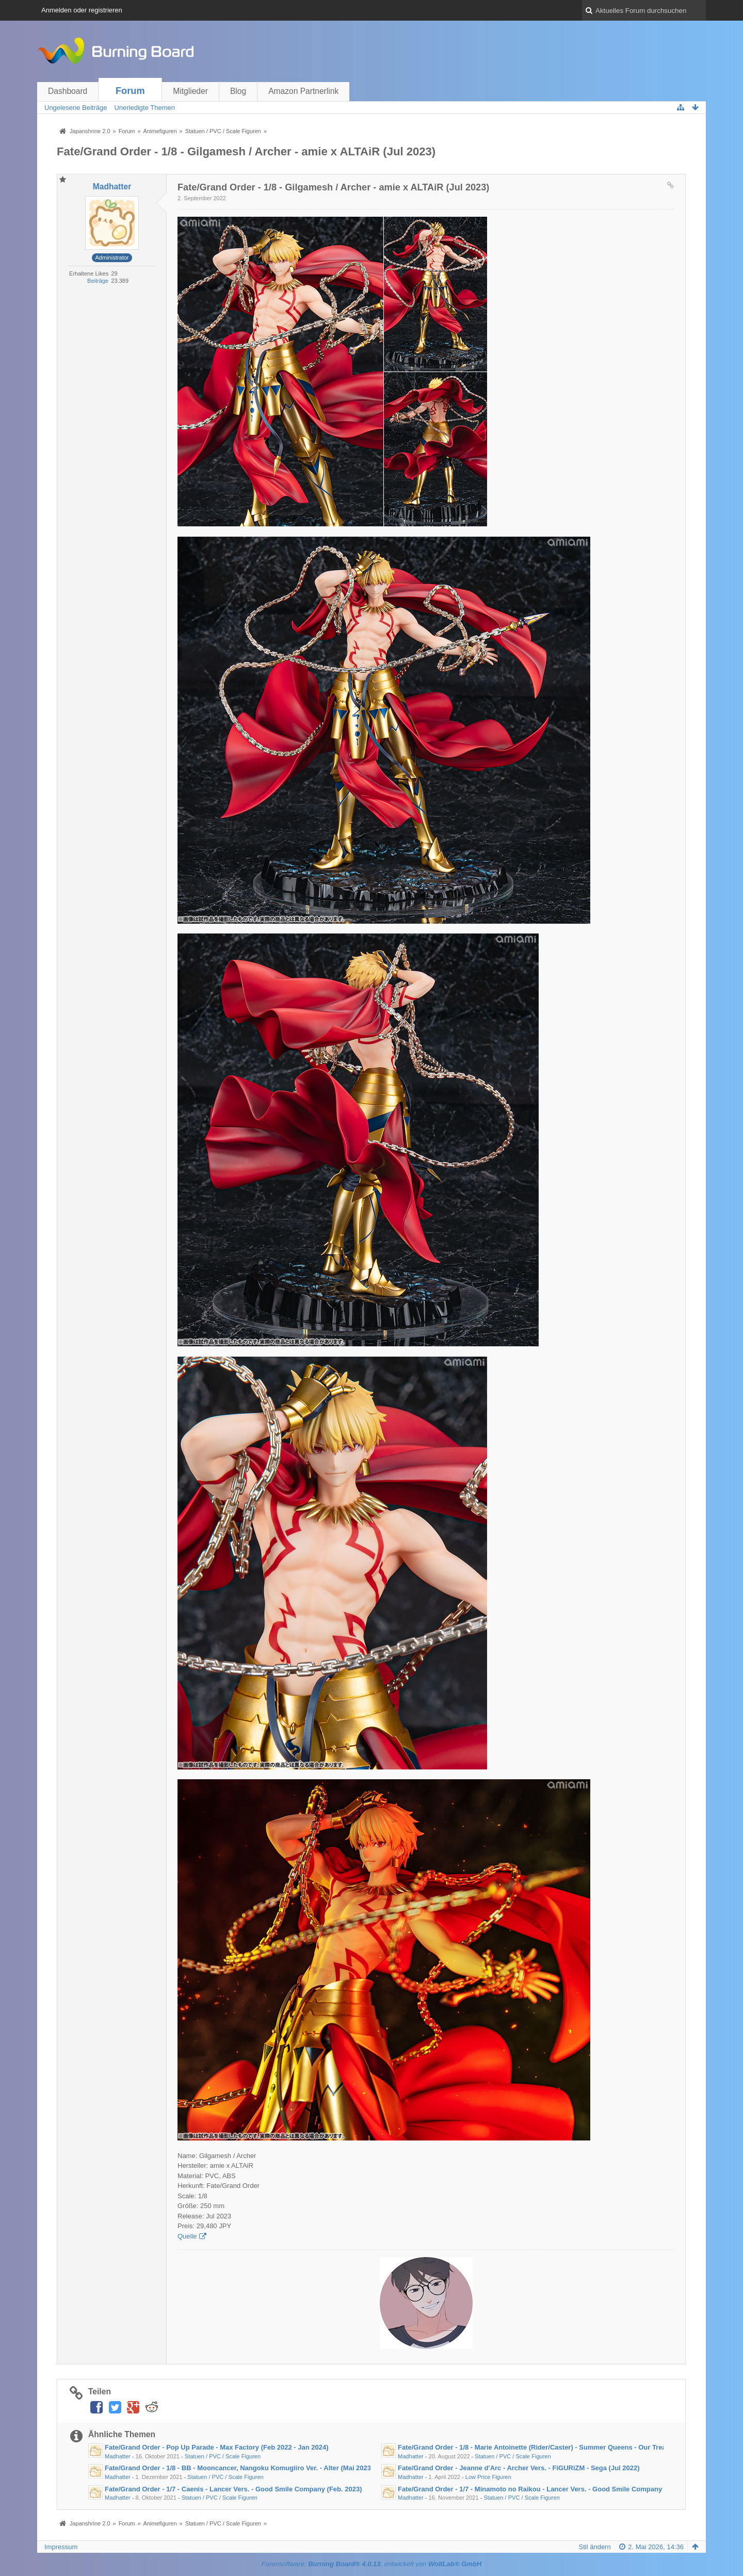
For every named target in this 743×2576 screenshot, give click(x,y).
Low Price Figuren (488, 2477)
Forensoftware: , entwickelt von (371, 2564)
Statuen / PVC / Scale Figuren (223, 2456)
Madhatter (118, 2456)
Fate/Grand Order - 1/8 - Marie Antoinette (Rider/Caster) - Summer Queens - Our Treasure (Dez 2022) (556, 2447)
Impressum (60, 2547)
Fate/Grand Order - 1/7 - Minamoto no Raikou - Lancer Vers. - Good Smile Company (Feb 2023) (547, 2489)
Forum (130, 91)
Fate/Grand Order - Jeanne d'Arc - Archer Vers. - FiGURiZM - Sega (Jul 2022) (519, 2468)
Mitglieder (190, 91)
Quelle (187, 2236)
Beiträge (97, 281)
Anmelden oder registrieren (81, 10)
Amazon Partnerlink (303, 91)
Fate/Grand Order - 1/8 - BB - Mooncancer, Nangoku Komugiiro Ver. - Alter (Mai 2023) (239, 2468)
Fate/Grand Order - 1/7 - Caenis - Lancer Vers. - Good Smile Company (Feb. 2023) (233, 2489)
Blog (238, 91)
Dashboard (67, 91)
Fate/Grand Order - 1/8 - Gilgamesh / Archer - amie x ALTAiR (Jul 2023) (246, 151)
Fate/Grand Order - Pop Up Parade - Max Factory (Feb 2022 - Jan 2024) (216, 2447)
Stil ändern (595, 2547)
